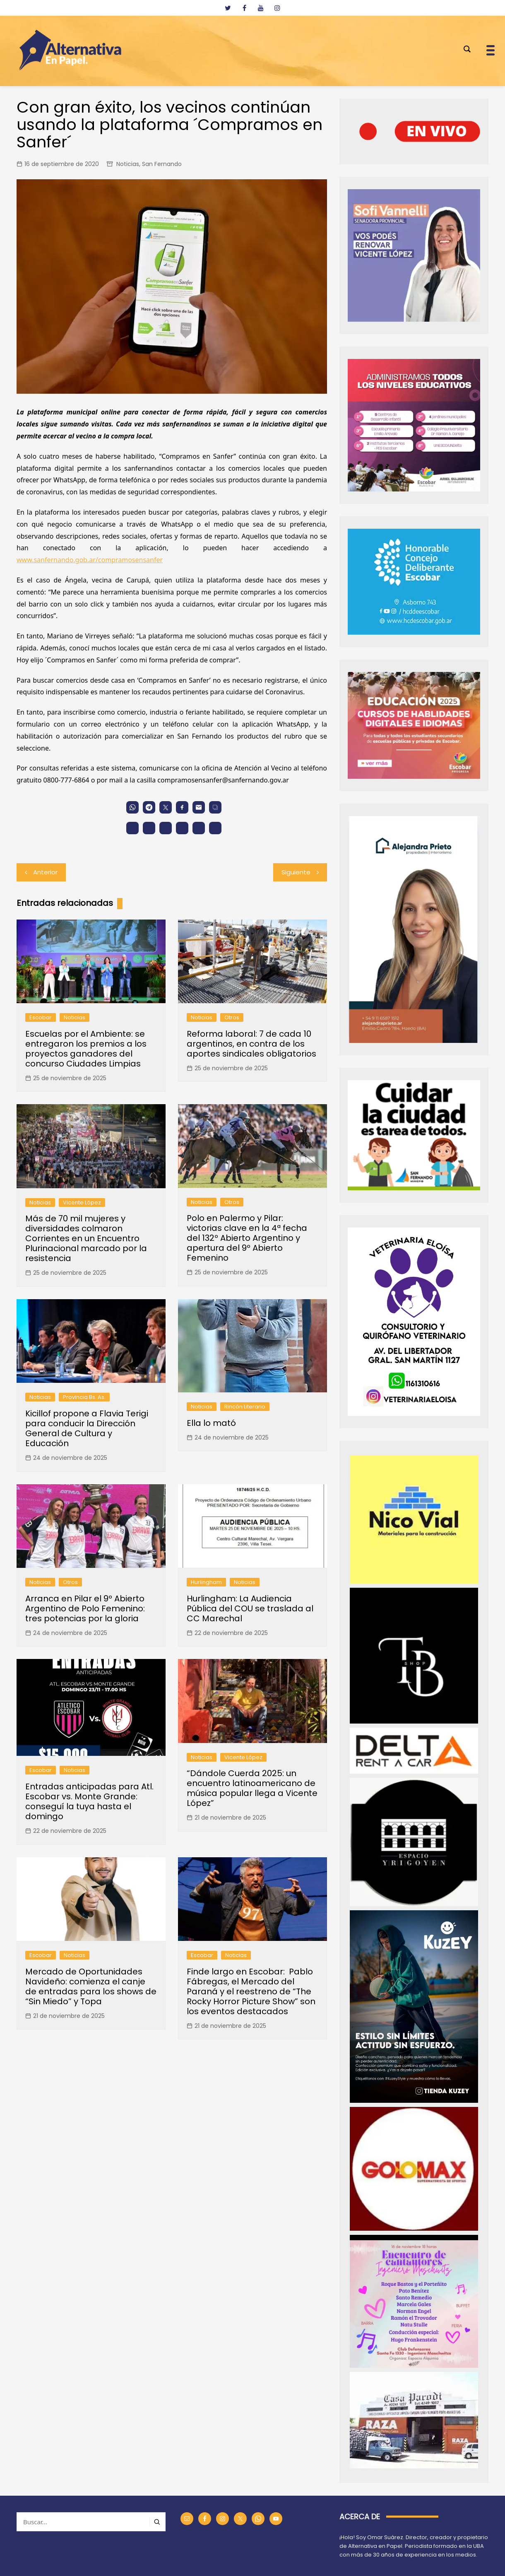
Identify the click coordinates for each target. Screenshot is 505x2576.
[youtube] (260, 8)
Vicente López (82, 1202)
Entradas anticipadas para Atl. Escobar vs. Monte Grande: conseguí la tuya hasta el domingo (89, 1801)
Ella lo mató (211, 1423)
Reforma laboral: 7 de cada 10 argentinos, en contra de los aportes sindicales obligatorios (251, 1043)
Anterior (45, 872)
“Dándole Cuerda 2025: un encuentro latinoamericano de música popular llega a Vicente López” (252, 1788)
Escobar (40, 1017)
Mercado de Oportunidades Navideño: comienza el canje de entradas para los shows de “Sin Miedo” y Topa (90, 1986)
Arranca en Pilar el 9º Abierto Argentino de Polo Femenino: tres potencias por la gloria (85, 1608)
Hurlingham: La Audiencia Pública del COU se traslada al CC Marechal (250, 1608)
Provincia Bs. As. (84, 1397)
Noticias (127, 164)
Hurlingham (206, 1582)
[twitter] (227, 8)
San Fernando (162, 164)
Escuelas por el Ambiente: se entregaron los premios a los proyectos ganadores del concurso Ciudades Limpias (86, 1048)
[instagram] (277, 8)
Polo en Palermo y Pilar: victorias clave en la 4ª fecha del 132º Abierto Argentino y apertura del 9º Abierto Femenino (247, 1238)
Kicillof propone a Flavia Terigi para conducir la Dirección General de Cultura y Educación (86, 1428)
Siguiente (295, 872)
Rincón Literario (244, 1407)
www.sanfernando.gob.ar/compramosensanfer (90, 559)
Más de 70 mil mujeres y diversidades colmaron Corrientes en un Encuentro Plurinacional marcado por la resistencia (86, 1238)
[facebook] (244, 8)
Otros (231, 1017)
